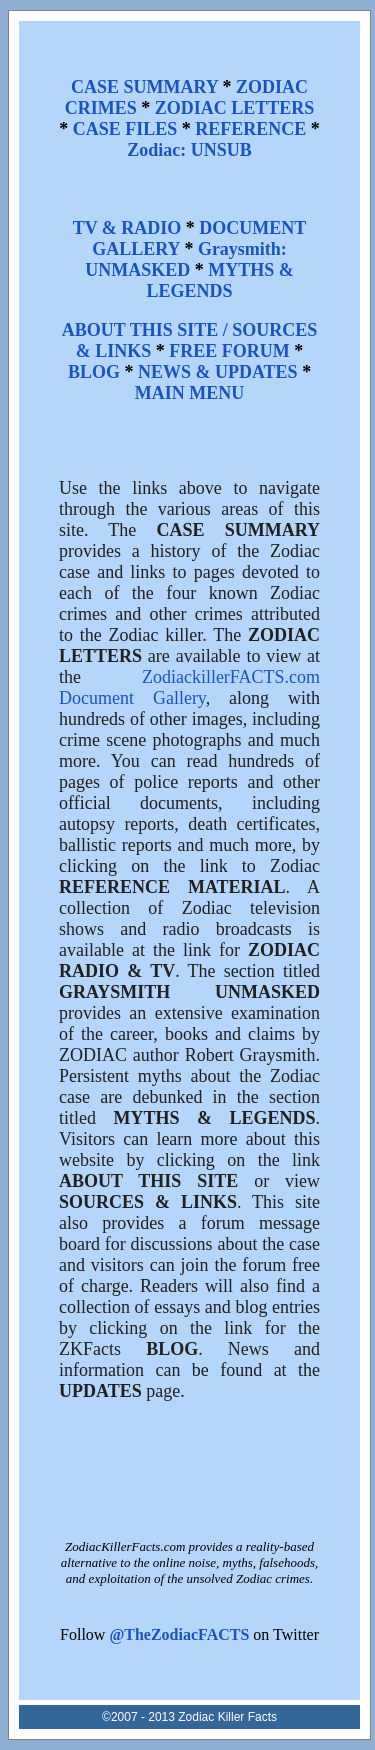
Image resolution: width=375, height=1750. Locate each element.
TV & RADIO (127, 228)
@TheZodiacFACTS (179, 1634)
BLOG (94, 372)
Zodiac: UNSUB (189, 150)
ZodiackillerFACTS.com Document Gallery (189, 687)
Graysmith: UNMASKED (186, 259)
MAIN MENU (190, 393)
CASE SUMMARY (144, 87)
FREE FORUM (229, 351)
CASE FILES (125, 129)
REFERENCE (250, 129)
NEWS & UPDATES (218, 372)
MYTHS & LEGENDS (220, 280)
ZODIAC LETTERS (235, 108)
